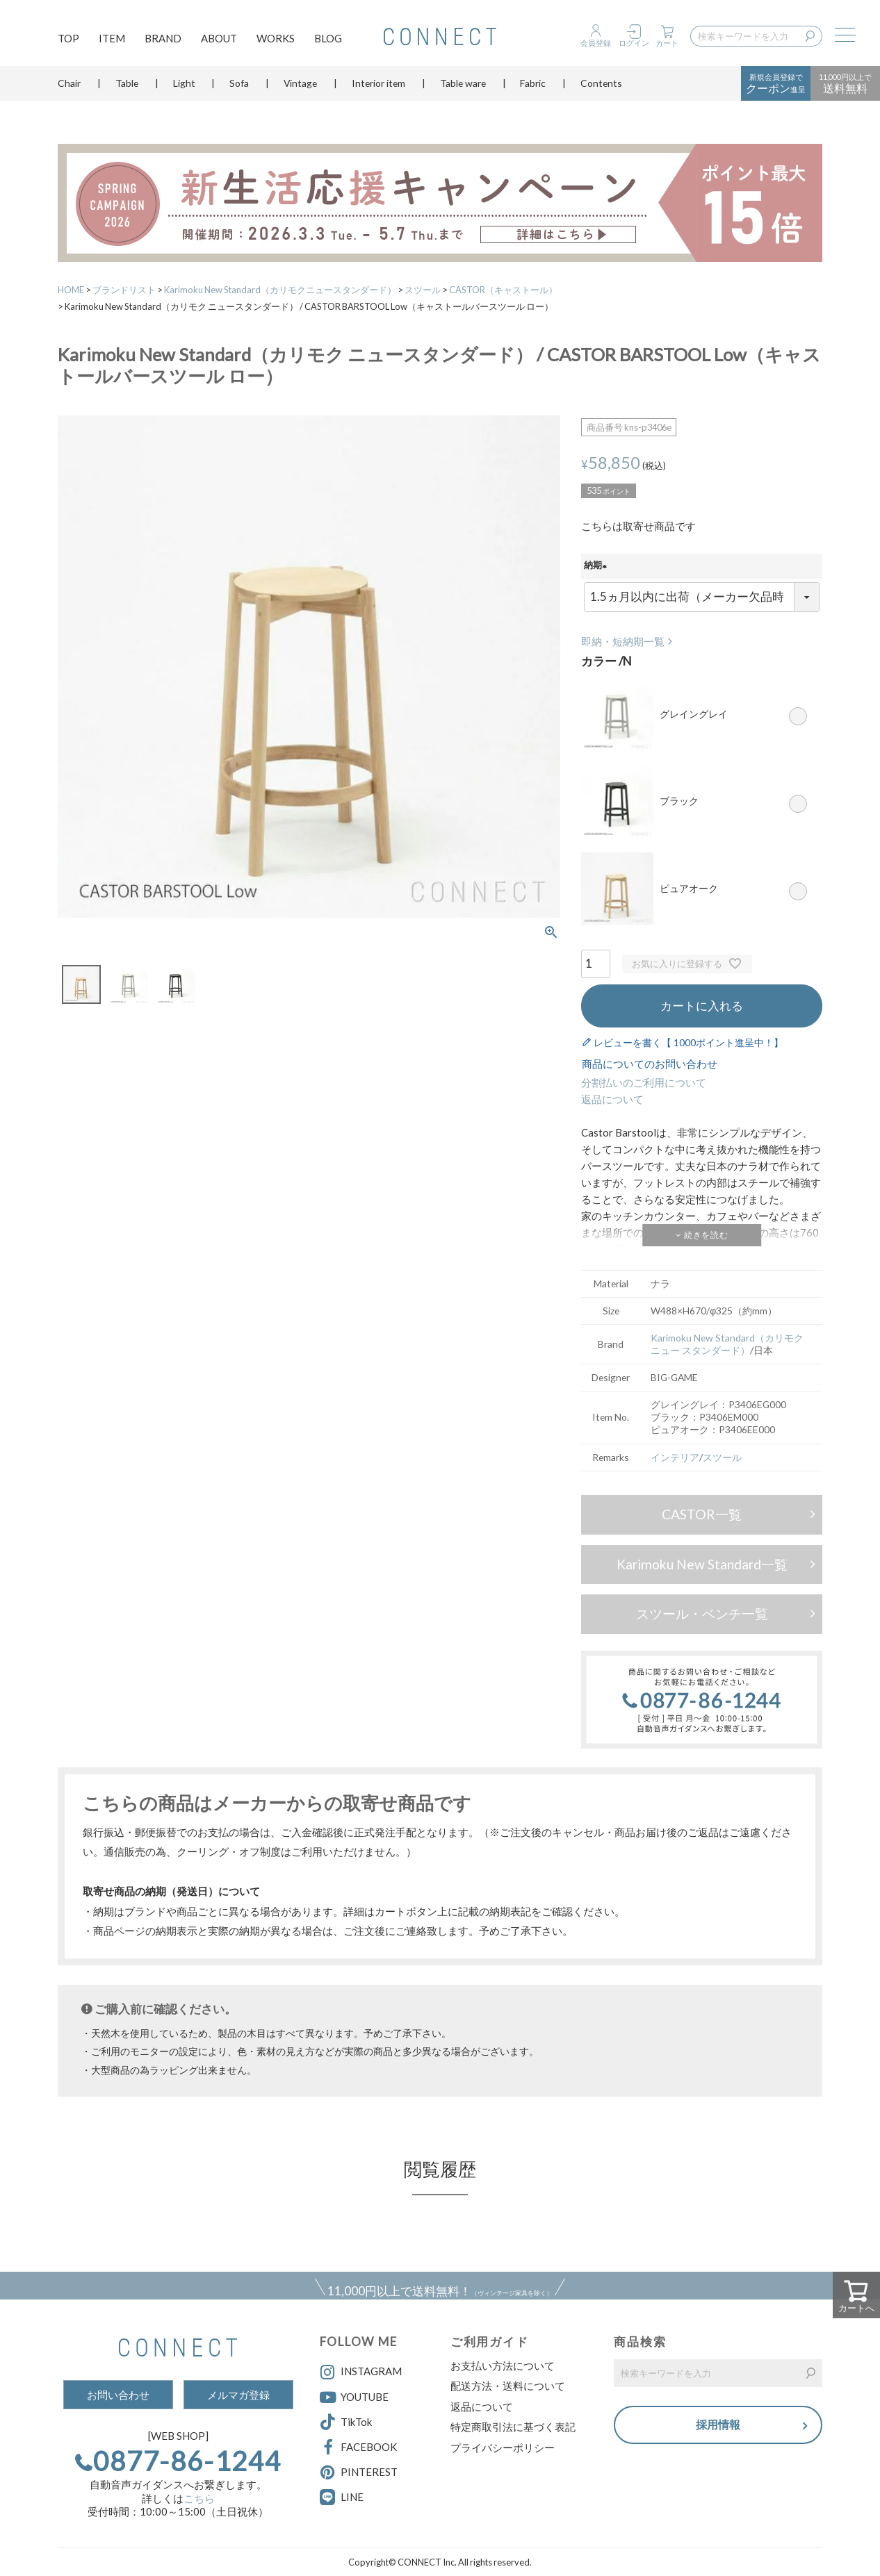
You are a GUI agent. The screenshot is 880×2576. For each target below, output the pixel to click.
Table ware (463, 86)
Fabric (533, 86)
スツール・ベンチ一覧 (702, 1613)
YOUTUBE (354, 2397)
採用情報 (718, 2425)
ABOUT (219, 39)
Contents (601, 86)
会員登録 (595, 42)
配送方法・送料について (507, 2385)
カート (666, 42)
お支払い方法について (502, 2365)
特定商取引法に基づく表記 (513, 2426)
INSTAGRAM (361, 2372)
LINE (352, 2497)
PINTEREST (359, 2472)
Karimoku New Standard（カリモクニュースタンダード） (280, 289)
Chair (69, 86)
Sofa (239, 86)
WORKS (275, 39)
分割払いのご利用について (643, 1082)
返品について (612, 1099)
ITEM (112, 39)
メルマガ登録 (238, 2394)
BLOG (328, 39)
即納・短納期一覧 (623, 641)
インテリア (675, 1457)
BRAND (163, 39)
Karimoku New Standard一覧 (702, 1564)
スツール (423, 289)
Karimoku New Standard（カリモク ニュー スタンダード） (727, 1344)
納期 (597, 566)
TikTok (346, 2422)
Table (126, 86)
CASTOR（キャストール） (503, 289)
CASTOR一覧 (702, 1514)
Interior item (378, 86)
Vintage (300, 86)
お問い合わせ (118, 2394)
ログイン (634, 42)
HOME (71, 289)
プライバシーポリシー (502, 2447)
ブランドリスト (124, 289)
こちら (199, 2498)
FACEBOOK (358, 2447)
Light (184, 86)
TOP (68, 39)
